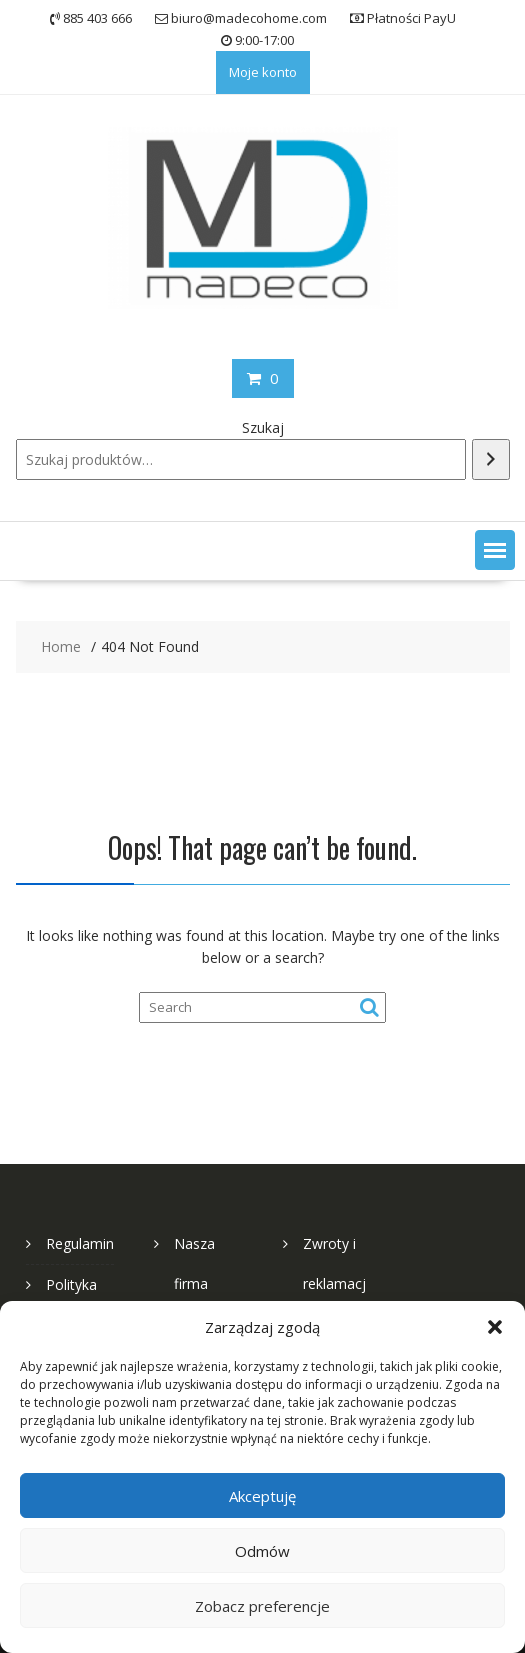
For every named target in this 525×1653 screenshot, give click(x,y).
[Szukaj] (491, 459)
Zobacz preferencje (262, 1606)
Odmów (262, 1551)
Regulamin (80, 1243)
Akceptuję (262, 1496)
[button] (495, 1327)
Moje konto (263, 72)
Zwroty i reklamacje (334, 1283)
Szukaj (263, 427)
